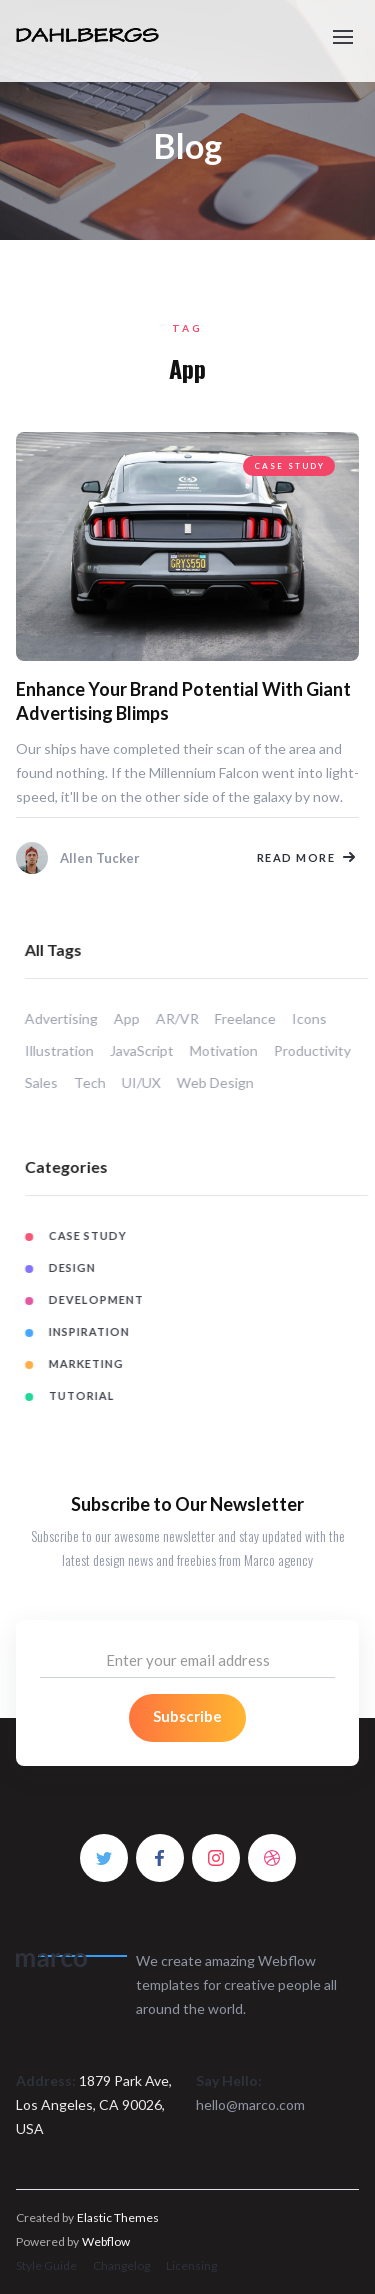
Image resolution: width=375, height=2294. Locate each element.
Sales (50, 1082)
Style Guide (46, 2265)
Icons (318, 1018)
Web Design (224, 1082)
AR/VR (186, 1018)
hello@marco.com (250, 2104)
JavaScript (151, 1050)
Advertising (70, 1018)
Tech (99, 1082)
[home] (117, 41)
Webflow (106, 2241)
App (136, 1018)
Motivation (233, 1050)
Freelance (254, 1018)
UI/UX (150, 1082)
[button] (343, 28)
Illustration (68, 1050)
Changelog (121, 2265)
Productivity (321, 1050)
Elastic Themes (118, 2217)
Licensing (191, 2265)
